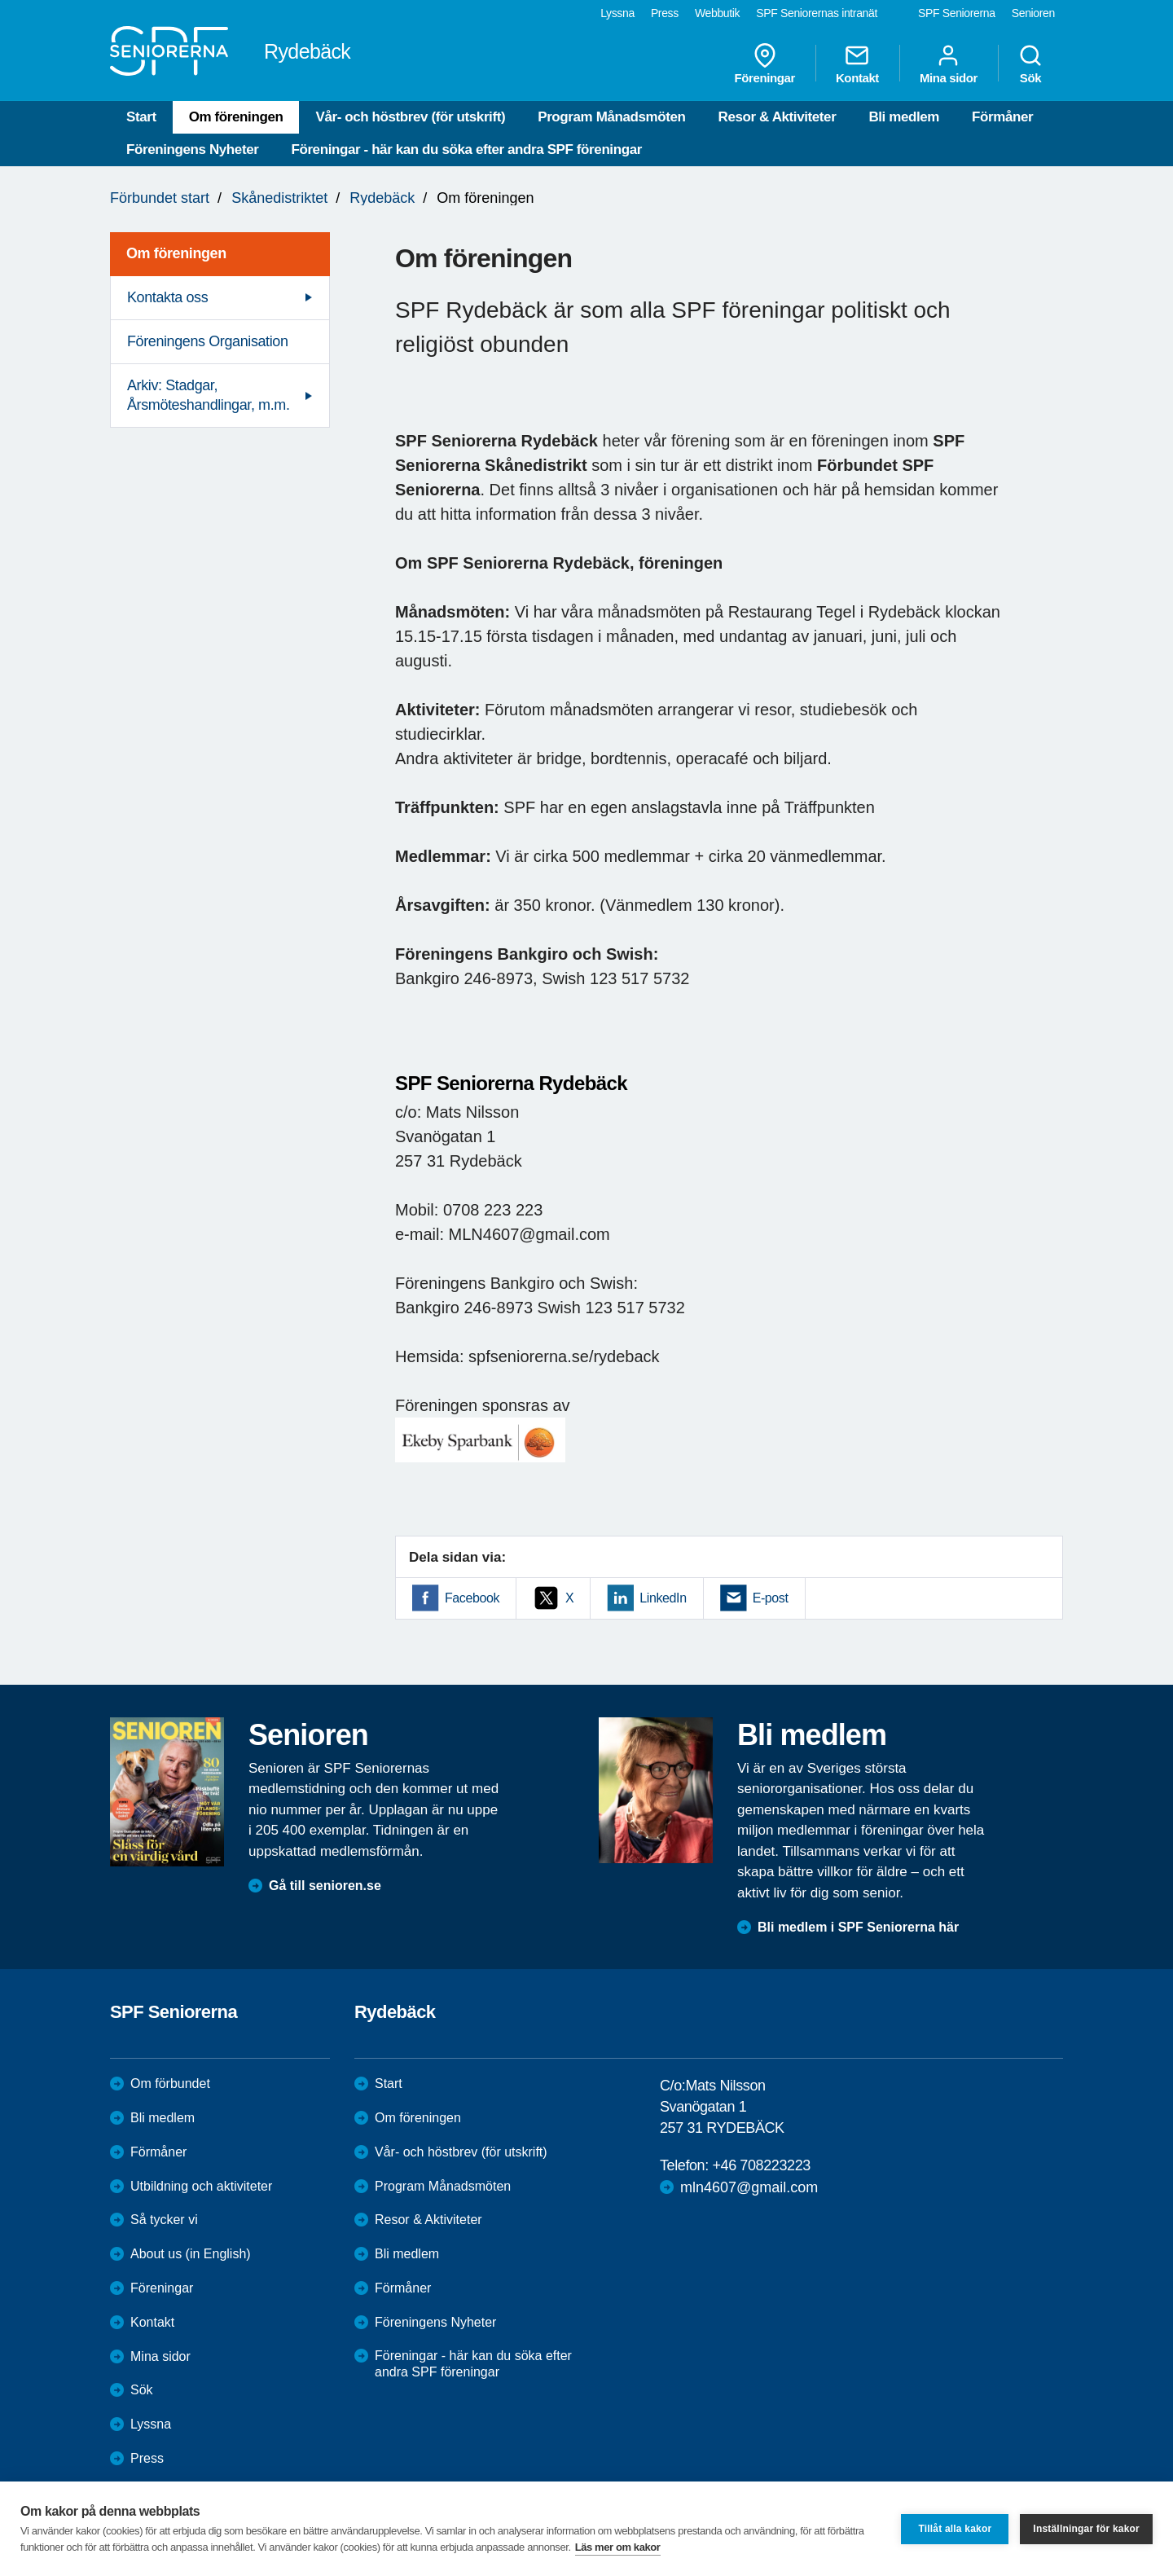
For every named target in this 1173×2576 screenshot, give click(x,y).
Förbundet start (159, 198)
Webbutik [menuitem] (717, 13)
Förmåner (1002, 117)
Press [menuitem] (665, 13)
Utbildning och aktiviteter (201, 2186)
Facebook (472, 1598)
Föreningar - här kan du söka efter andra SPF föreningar (466, 149)
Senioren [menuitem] (1033, 13)
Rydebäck (382, 198)
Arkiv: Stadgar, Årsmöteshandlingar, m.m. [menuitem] (208, 394)
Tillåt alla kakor (954, 2528)
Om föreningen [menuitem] (176, 253)
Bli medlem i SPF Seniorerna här (858, 1927)
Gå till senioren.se (325, 1885)
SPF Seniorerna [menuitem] (956, 13)
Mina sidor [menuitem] (949, 63)
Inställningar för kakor (1086, 2528)
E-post (771, 1598)
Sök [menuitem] (1030, 63)
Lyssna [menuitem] (617, 13)
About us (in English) (190, 2254)
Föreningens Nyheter (192, 149)
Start (141, 117)
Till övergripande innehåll (0, 0)
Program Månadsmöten (611, 117)
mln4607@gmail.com (749, 2187)
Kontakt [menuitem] (857, 63)
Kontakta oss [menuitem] (167, 297)
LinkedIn (662, 1598)
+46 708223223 (761, 2165)
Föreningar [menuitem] (765, 63)
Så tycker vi (164, 2220)
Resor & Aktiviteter (777, 117)
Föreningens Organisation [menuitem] (207, 341)
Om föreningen (236, 117)
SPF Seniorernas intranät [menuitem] (816, 13)
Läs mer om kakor (618, 2547)
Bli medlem (903, 117)
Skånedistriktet (279, 198)
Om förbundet (170, 2083)
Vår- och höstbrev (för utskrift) (410, 117)
